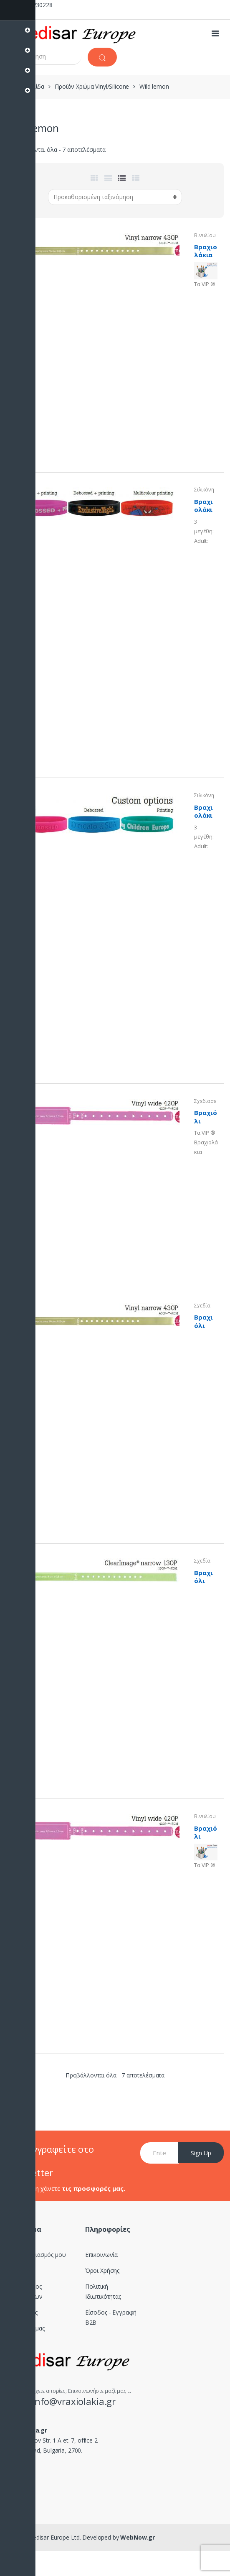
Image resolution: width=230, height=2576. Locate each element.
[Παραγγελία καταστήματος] (115, 197)
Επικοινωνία (101, 2255)
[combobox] (43, 56)
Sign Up (201, 2153)
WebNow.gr (137, 2537)
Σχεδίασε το (205, 1103)
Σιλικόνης (204, 492)
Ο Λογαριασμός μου (39, 2255)
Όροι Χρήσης (102, 2270)
